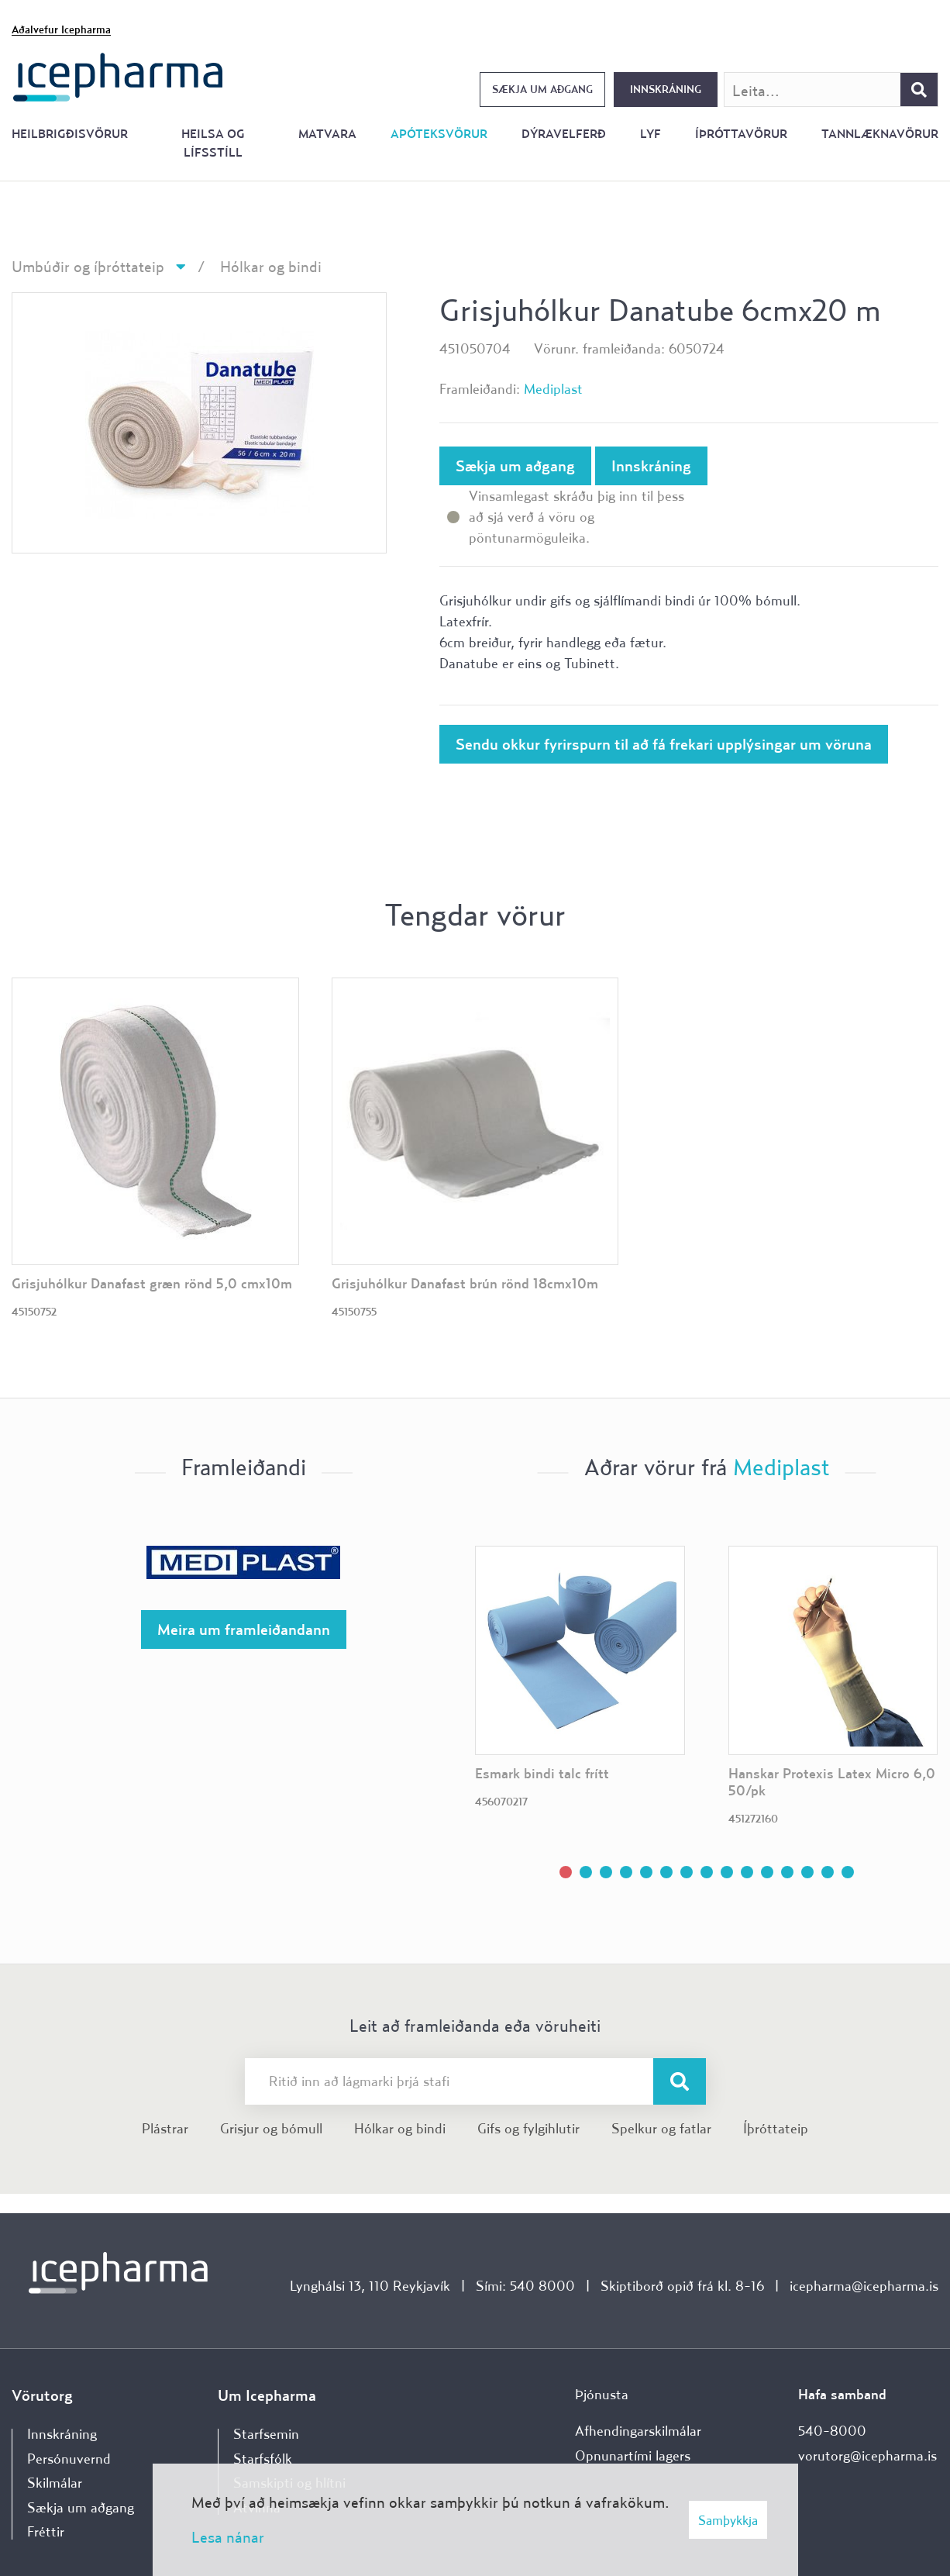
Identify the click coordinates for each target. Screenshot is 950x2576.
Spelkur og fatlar (661, 2128)
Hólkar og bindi (271, 266)
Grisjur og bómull (271, 2128)
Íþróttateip (775, 2128)
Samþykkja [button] (728, 2519)
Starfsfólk (262, 2458)
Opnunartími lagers (632, 2455)
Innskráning (665, 89)
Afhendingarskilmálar (638, 2431)
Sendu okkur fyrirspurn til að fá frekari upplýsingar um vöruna (664, 744)
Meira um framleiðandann (243, 1629)
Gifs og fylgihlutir (528, 2128)
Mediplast (553, 389)
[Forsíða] (118, 76)
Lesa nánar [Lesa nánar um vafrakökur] (227, 2537)
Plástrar (165, 2128)
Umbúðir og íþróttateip (88, 266)
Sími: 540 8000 (525, 2286)
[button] (565, 1872)
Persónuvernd (69, 2458)
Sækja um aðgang (542, 89)
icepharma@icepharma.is (864, 2286)
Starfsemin (266, 2434)
